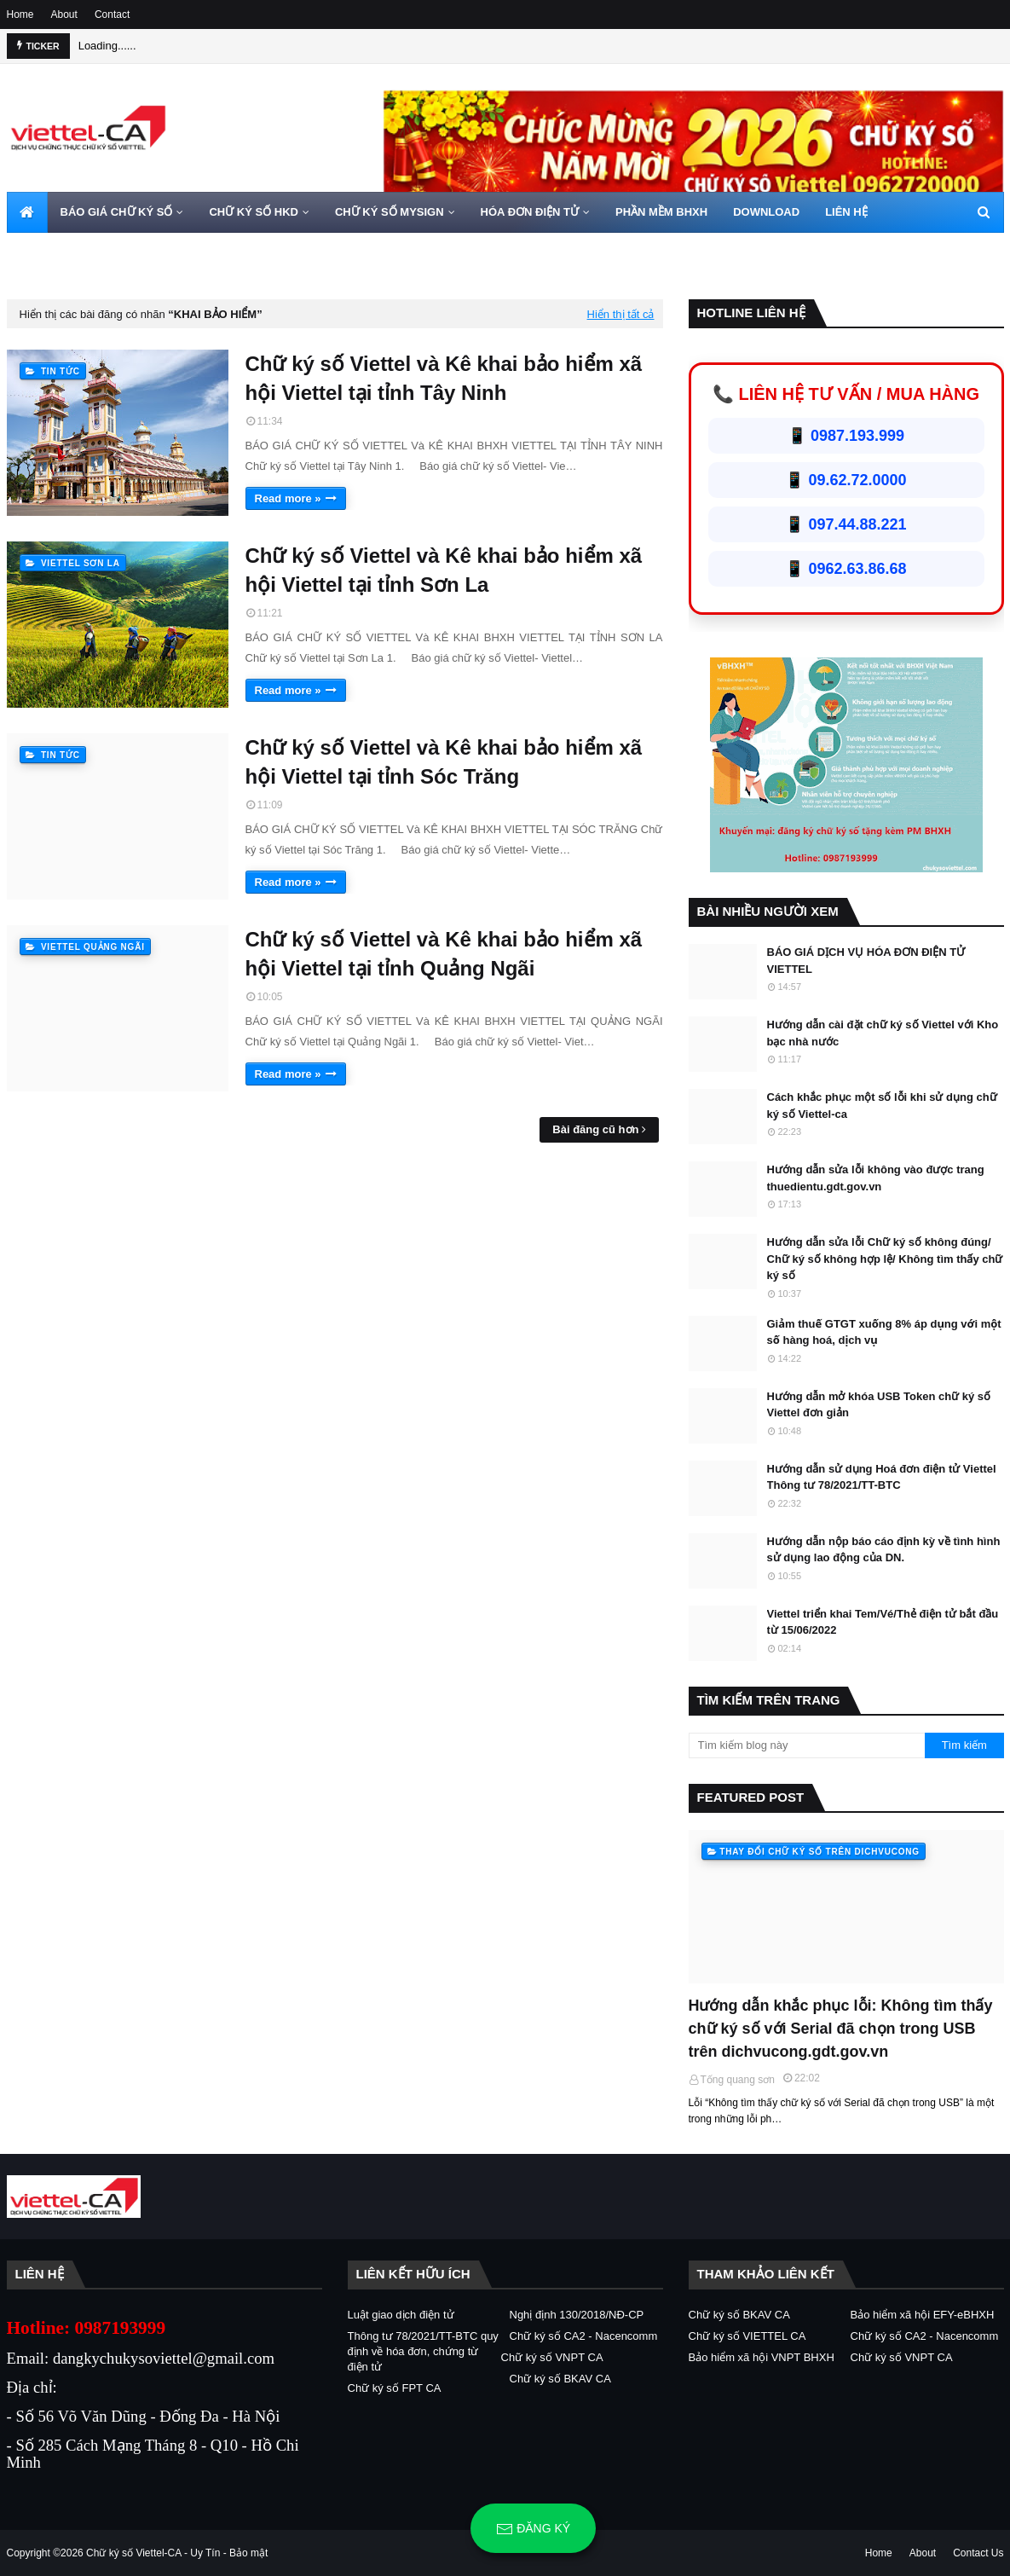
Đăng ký (533, 2529)
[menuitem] (27, 212)
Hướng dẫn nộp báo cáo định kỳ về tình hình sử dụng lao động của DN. (884, 1550)
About (64, 14)
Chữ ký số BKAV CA (560, 2378)
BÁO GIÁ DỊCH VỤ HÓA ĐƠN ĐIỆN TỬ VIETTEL (866, 960)
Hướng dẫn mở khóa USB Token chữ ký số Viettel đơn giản (879, 1405)
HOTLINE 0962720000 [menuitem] (76, 252)
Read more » (288, 498)
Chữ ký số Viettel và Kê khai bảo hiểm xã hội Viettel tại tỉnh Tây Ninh (444, 378)
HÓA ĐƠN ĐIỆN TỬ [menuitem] (530, 212)
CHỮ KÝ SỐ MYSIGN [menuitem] (389, 212)
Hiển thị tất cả (621, 314)
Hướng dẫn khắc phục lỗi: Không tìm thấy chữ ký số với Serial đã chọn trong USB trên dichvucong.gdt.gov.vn (841, 2028)
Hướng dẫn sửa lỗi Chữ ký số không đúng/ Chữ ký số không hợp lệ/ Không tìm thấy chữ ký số (885, 1259)
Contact (112, 14)
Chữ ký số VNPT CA (552, 2357)
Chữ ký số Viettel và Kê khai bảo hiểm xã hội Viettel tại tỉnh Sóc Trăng (444, 762)
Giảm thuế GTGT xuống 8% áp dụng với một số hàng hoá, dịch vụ (884, 1332)
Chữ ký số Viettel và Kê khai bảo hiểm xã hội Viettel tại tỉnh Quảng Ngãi (444, 954)
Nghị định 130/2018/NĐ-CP (577, 2314)
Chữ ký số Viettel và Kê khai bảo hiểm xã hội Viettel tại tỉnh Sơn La (444, 570)
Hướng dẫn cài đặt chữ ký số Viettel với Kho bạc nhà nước (883, 1033)
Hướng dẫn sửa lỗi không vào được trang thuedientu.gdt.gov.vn (875, 1178)
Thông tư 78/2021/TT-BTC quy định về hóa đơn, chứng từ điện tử (423, 2351)
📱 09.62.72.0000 (845, 480)
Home (20, 14)
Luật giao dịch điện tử (401, 2314)
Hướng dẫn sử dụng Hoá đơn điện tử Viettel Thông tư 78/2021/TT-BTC (881, 1477)
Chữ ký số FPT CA (395, 2388)
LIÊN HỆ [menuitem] (846, 212)
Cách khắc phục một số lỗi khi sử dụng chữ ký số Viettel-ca (882, 1105)
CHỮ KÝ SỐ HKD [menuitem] (253, 212)
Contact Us (978, 2553)
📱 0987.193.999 (846, 435)
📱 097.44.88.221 (845, 524)
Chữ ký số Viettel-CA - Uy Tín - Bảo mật (177, 2553)
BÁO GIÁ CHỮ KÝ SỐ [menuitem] (117, 212)
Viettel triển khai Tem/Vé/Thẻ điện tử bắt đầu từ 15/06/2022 (883, 1622)
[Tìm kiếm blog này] (807, 1745)
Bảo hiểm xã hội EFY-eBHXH (923, 2314)
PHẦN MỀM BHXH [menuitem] (661, 212)
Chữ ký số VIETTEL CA (747, 2336)
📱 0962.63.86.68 (845, 568)
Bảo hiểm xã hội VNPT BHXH (761, 2357)
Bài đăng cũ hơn (595, 1129)
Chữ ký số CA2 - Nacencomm (584, 2336)
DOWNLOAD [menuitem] (766, 212)
